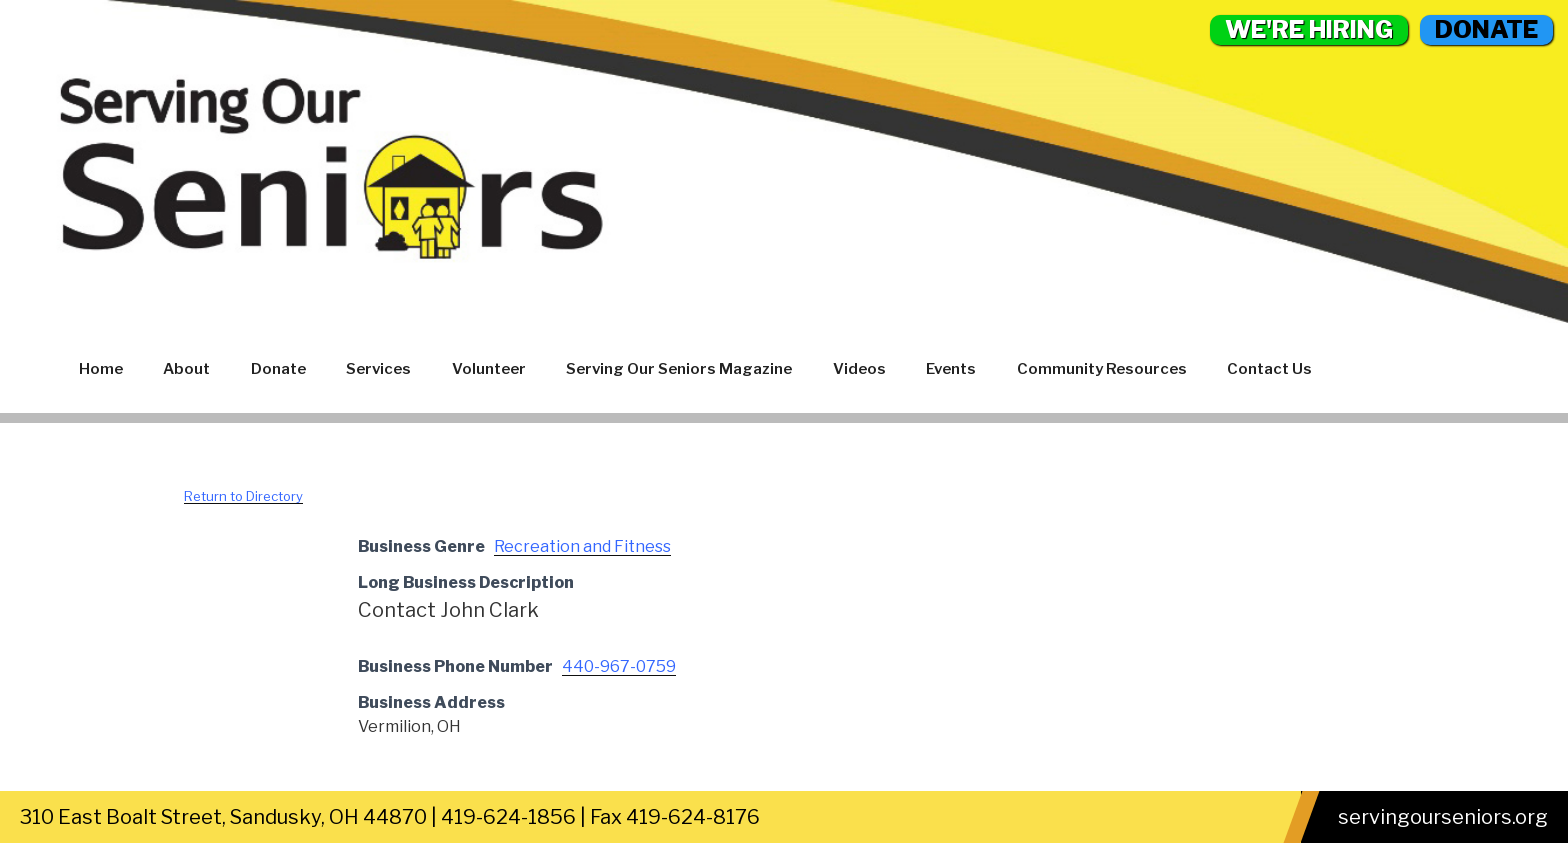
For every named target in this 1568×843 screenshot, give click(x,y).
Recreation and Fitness (582, 546)
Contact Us (1269, 369)
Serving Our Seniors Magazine (679, 369)
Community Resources (1102, 369)
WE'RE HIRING (1309, 29)
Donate (278, 369)
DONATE (1486, 29)
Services (378, 369)
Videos (859, 369)
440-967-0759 (619, 666)
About (186, 369)
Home (101, 369)
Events (951, 369)
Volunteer (489, 369)
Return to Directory (243, 496)
